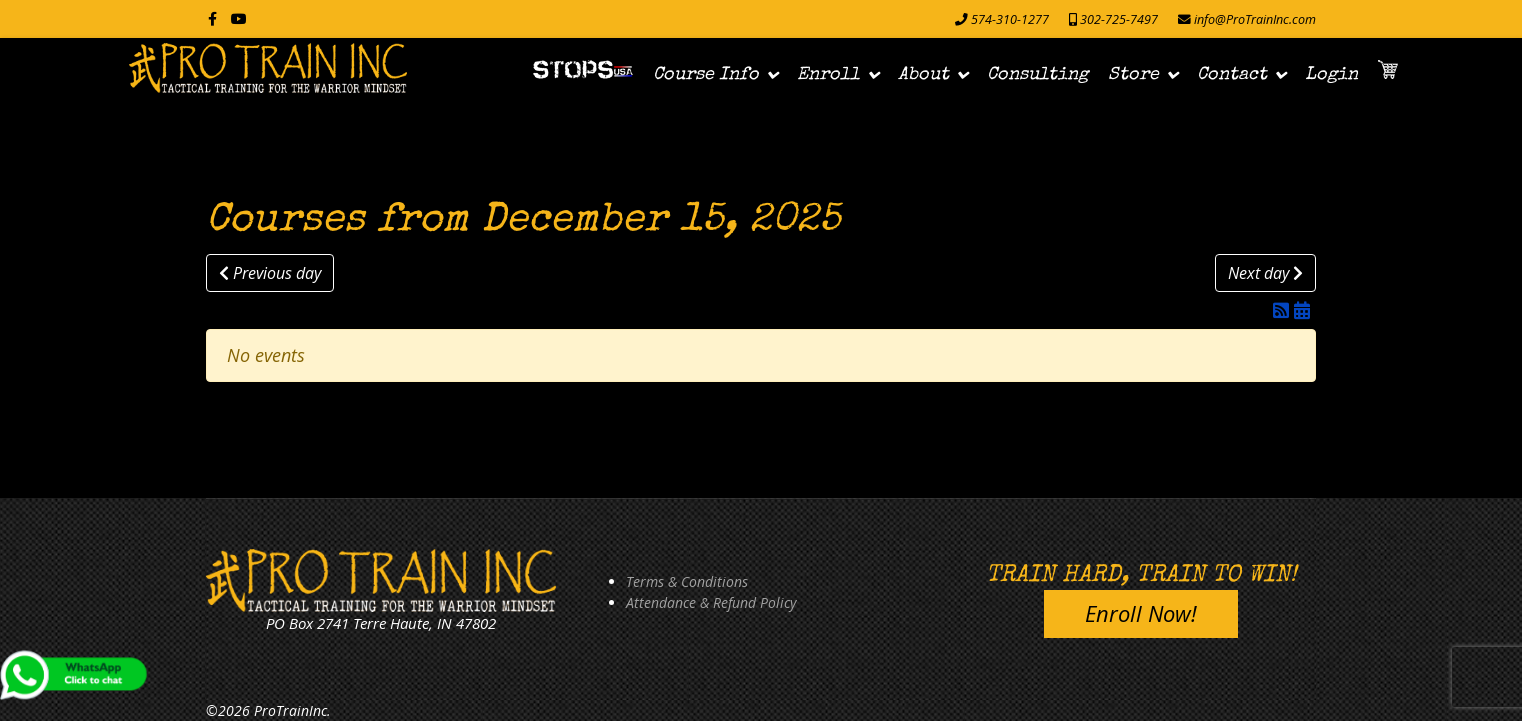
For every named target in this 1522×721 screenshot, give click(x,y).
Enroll (828, 75)
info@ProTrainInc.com (1255, 19)
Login (1331, 75)
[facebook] (212, 18)
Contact (1232, 75)
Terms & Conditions (687, 581)
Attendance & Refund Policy (711, 602)
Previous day (270, 273)
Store (1133, 75)
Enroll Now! (1141, 613)
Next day (1265, 273)
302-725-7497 (1119, 19)
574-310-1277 (1010, 19)
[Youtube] (239, 18)
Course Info (706, 75)
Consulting (1037, 75)
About (923, 75)
